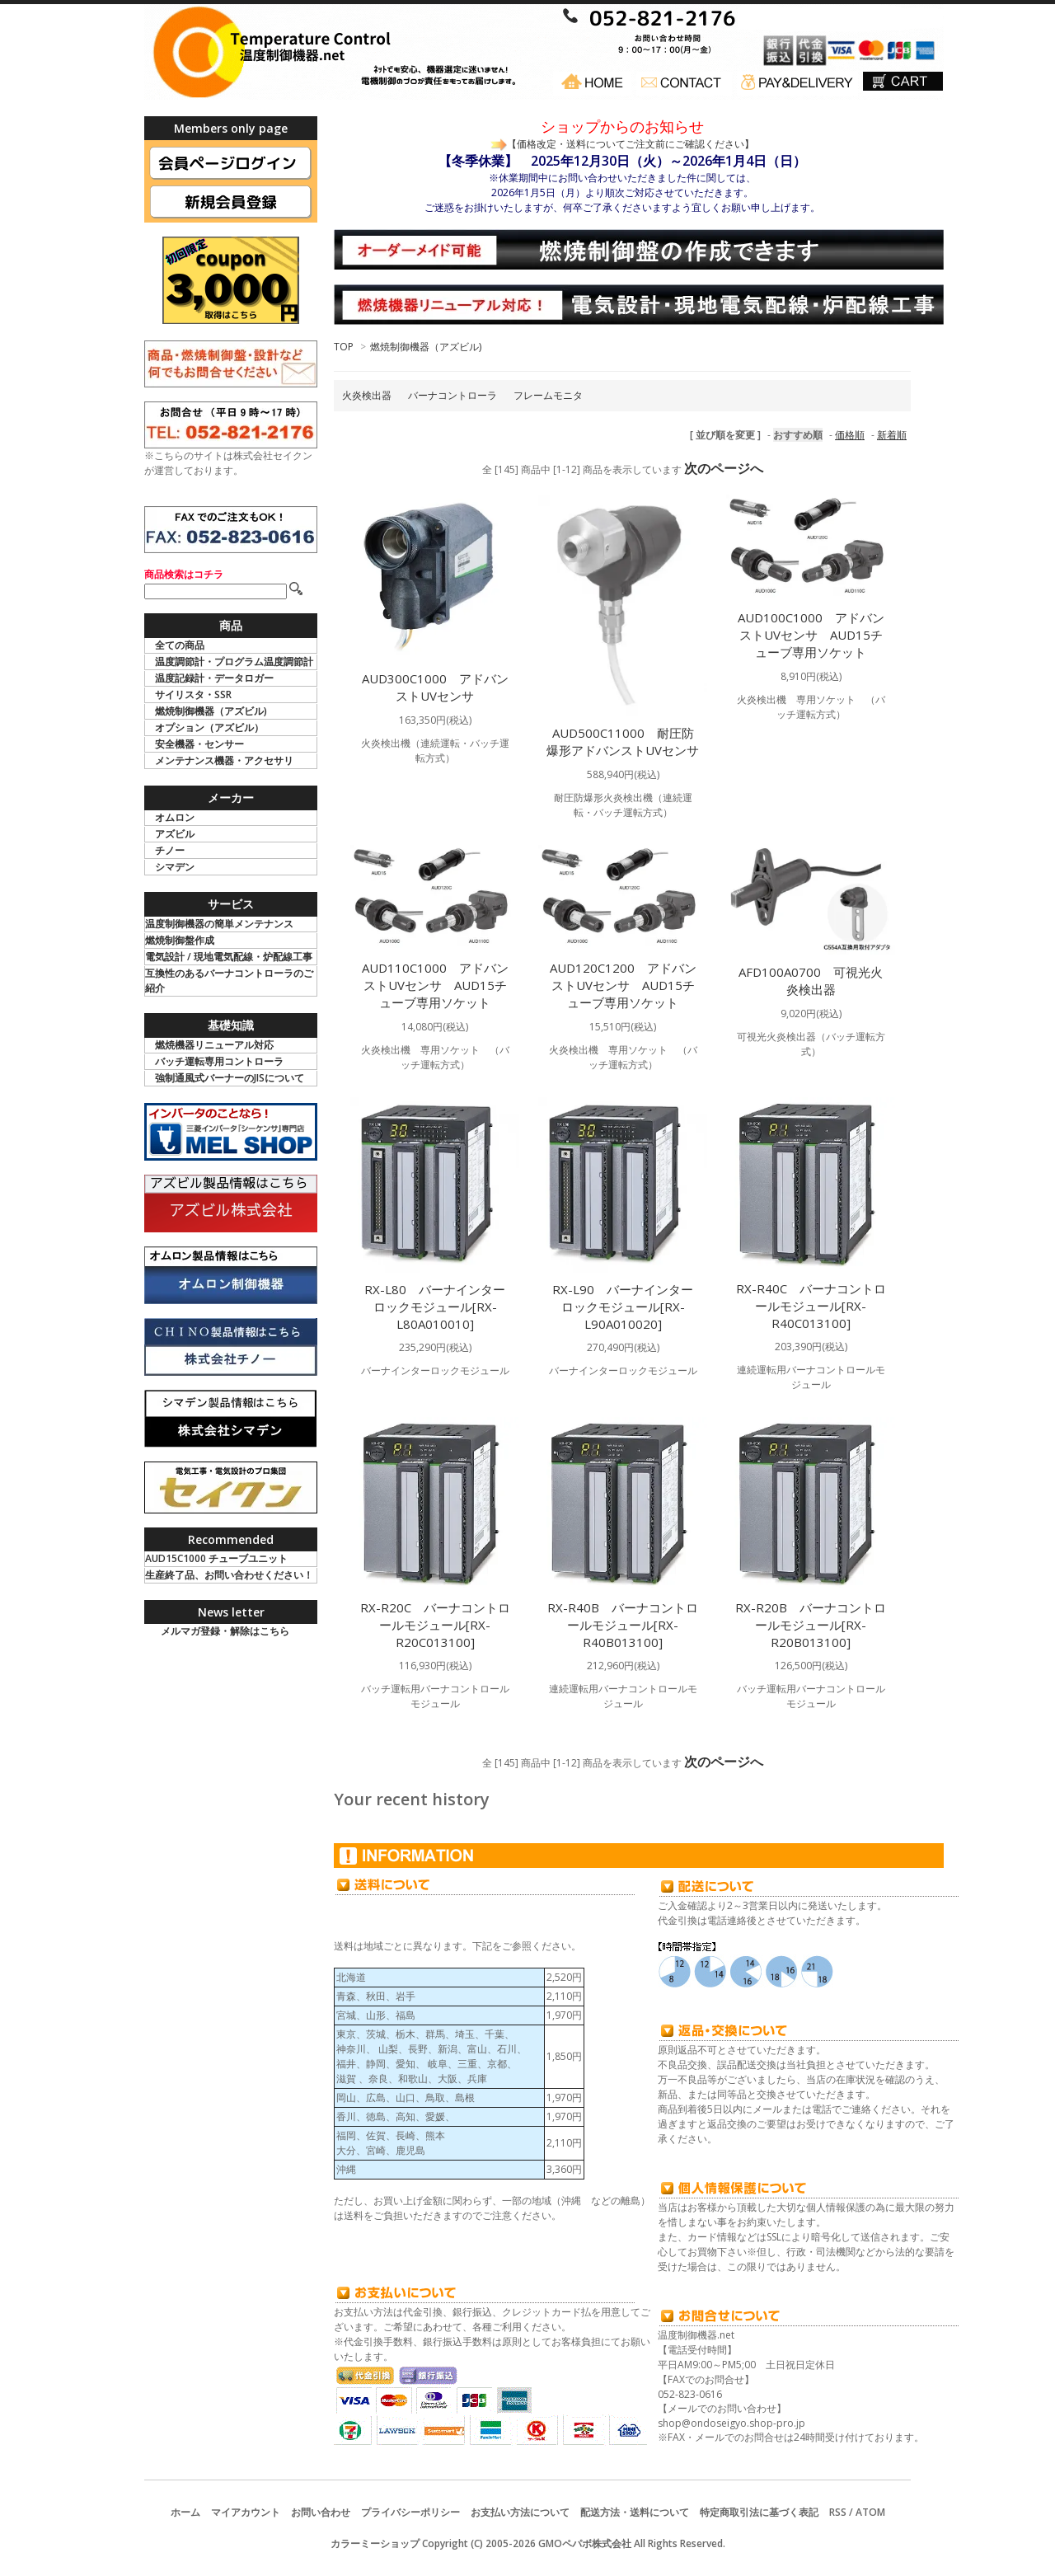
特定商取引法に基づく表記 (759, 2512)
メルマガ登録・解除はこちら (225, 1631)
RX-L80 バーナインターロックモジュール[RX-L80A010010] (434, 1306)
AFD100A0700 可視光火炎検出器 (810, 980)
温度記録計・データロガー (214, 678)
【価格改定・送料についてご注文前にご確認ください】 (630, 144)
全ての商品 (179, 645)
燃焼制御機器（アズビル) (425, 347)
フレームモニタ (548, 395)
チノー (170, 850)
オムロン (175, 817)
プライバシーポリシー (410, 2512)
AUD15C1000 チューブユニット (216, 1558)
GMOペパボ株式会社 (584, 2543)
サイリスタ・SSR (193, 694)
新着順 (892, 435)
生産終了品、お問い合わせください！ (229, 1575)
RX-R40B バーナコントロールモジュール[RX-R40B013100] (622, 1624)
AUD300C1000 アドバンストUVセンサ (435, 687)
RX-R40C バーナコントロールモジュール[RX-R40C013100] (811, 1305)
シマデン (175, 867)
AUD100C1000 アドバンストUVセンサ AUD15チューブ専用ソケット (811, 634)
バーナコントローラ (452, 395)
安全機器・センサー (199, 744)
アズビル (175, 834)
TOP (344, 347)
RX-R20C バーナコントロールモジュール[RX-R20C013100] (435, 1624)
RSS (837, 2512)
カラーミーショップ (375, 2543)
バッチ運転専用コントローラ (219, 1061)
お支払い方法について (520, 2512)
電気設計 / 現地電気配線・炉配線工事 (228, 957)
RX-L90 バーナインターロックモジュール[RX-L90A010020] (622, 1306)
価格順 (850, 435)
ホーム (185, 2512)
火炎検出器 (367, 395)
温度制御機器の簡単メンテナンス (219, 924)
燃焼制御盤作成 (179, 940)
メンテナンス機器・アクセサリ (224, 760)
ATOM (870, 2512)
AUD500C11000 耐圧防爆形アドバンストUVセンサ (622, 741)
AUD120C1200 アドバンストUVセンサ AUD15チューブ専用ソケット (623, 985)
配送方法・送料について (634, 2512)
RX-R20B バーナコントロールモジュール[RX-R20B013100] (810, 1624)
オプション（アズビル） (209, 727)
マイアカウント (245, 2512)
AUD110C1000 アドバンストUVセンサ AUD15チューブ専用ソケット (435, 985)
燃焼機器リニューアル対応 (214, 1045)
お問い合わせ (320, 2512)
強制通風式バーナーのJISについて (229, 1078)
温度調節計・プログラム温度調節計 (234, 662)
